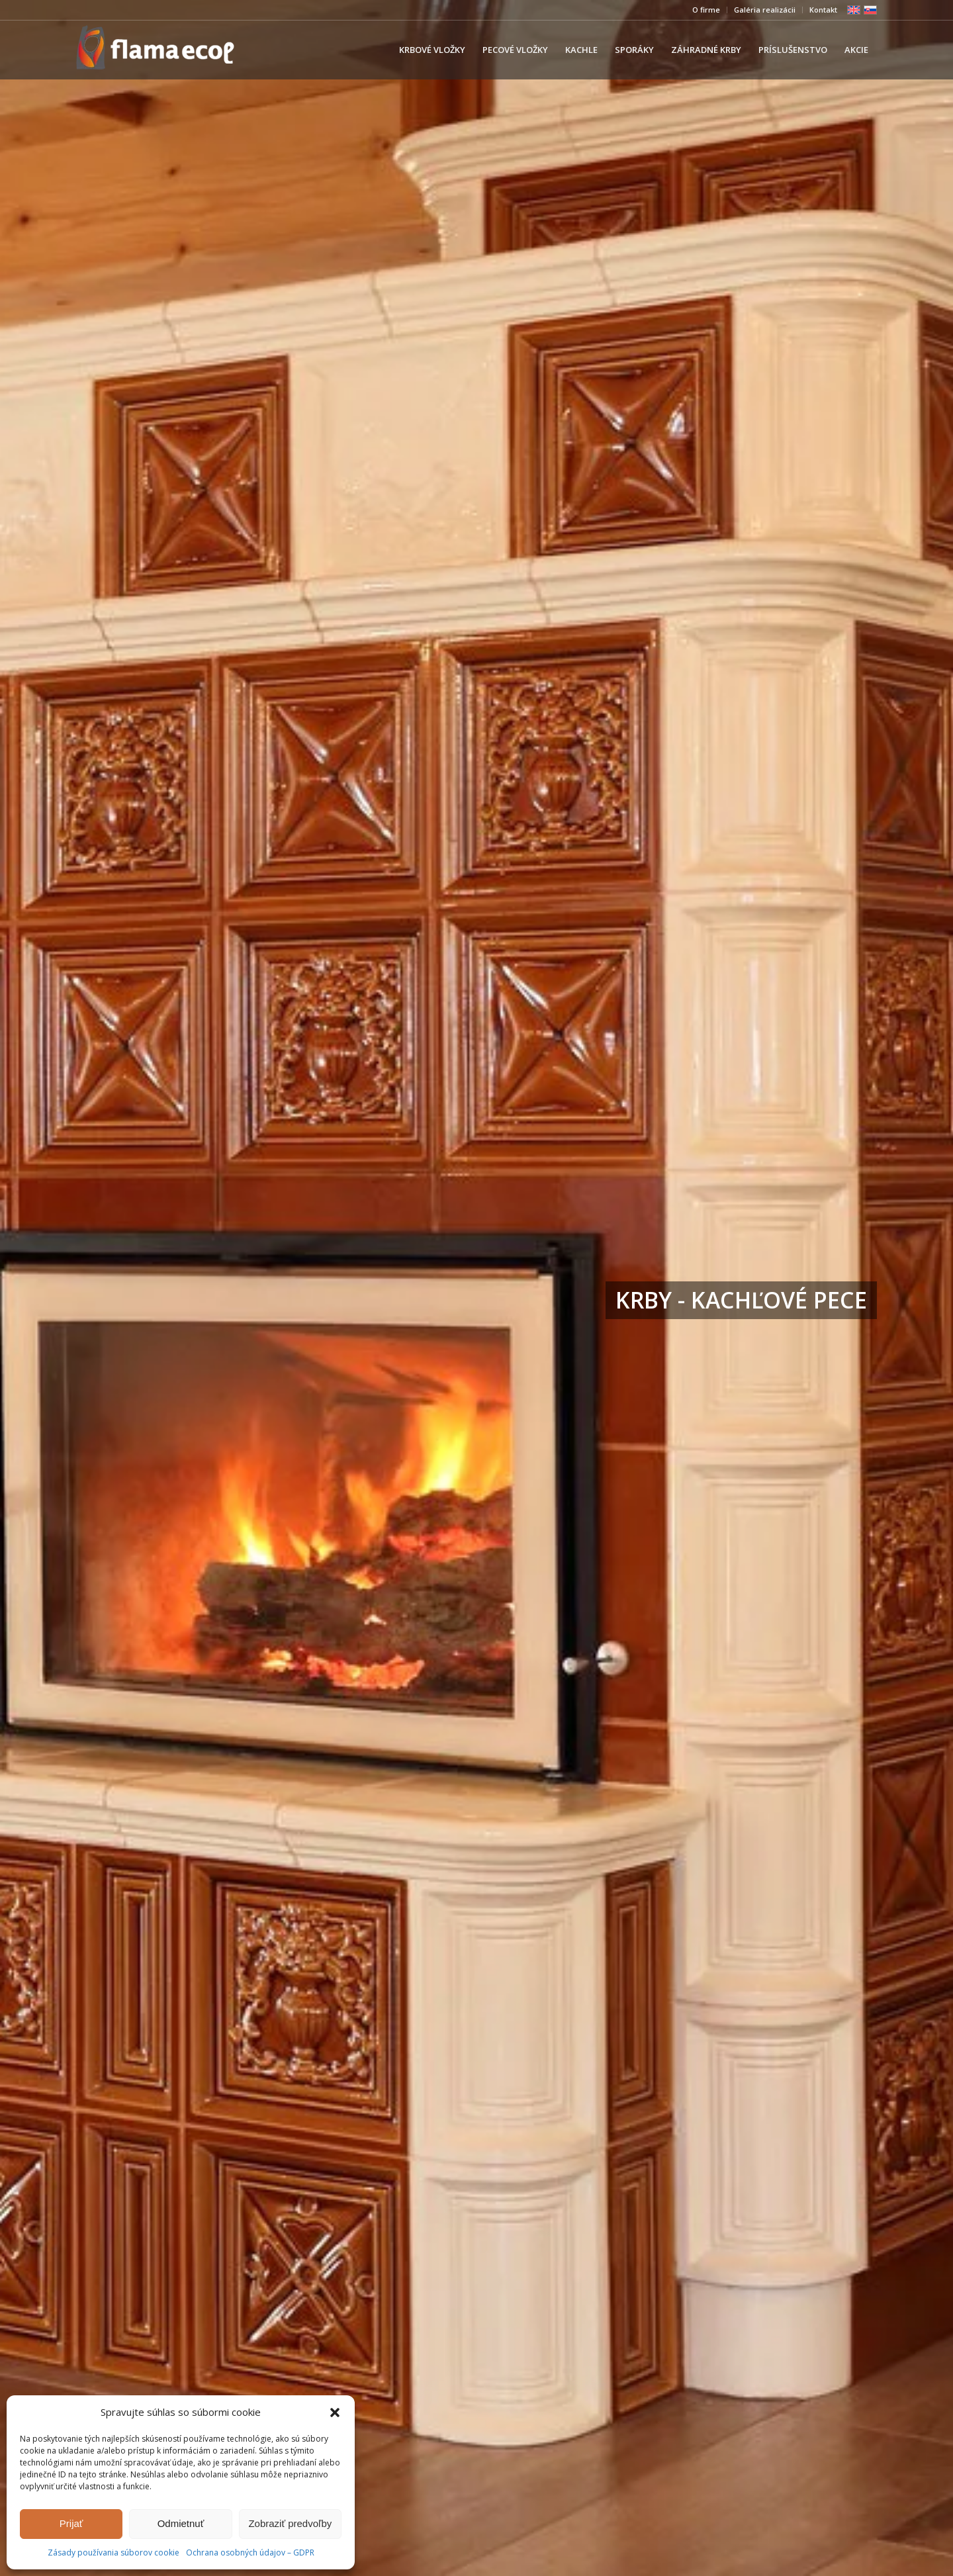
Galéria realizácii (764, 10)
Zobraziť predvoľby (290, 2523)
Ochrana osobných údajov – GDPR (250, 2552)
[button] (334, 2412)
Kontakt (823, 10)
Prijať (71, 2523)
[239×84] (155, 49)
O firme (706, 10)
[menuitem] (706, 10)
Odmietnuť (181, 2523)
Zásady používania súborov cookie (113, 2552)
